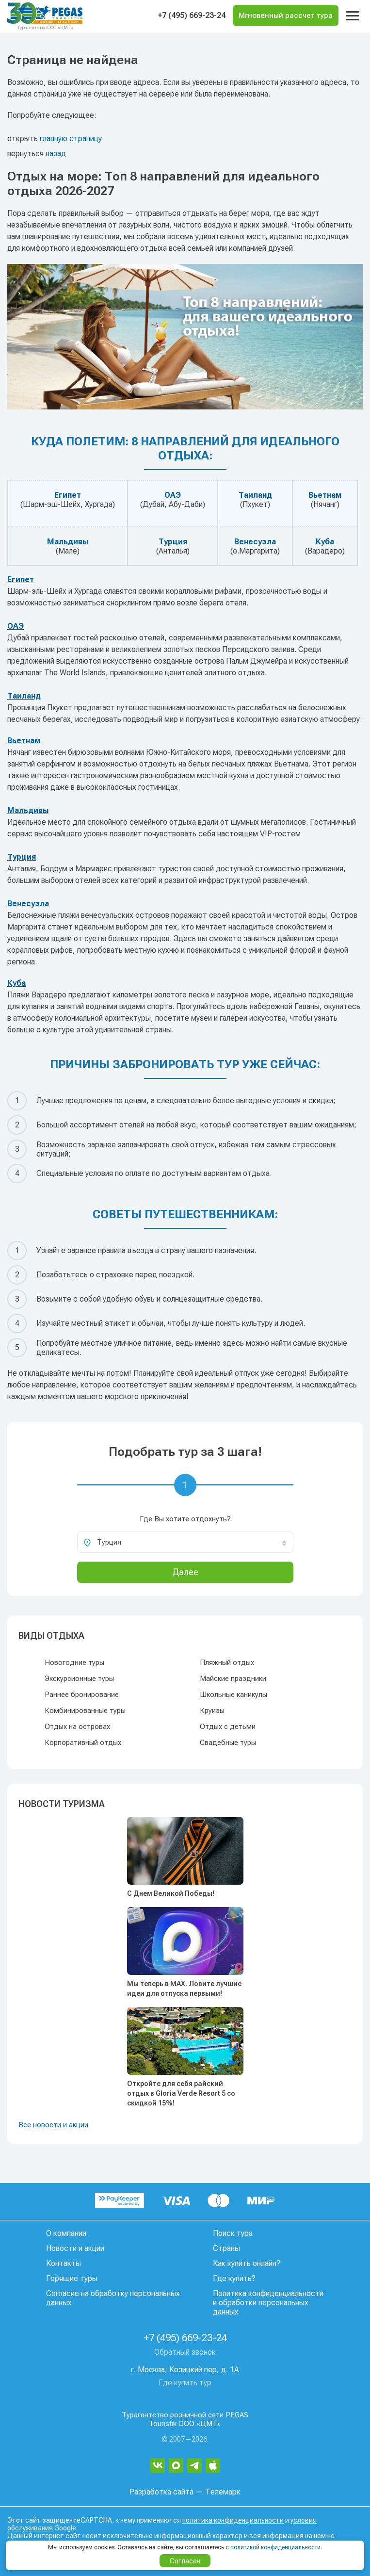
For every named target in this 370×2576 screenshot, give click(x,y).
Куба (325, 541)
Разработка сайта (161, 2491)
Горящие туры (71, 2278)
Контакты (63, 2263)
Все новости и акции (53, 2124)
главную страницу (71, 138)
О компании (66, 2233)
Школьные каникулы (233, 1694)
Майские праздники (233, 1678)
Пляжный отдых (227, 1662)
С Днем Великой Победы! (170, 1893)
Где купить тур (185, 2382)
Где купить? (234, 2278)
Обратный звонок (185, 2352)
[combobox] (185, 1542)
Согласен (185, 2561)
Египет (67, 495)
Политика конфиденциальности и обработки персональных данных (268, 2302)
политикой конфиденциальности (275, 2547)
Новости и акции (75, 2248)
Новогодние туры (74, 1662)
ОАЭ (172, 495)
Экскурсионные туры (79, 1678)
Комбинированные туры (85, 1710)
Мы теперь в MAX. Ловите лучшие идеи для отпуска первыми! (184, 1988)
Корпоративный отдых (83, 1742)
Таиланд (255, 495)
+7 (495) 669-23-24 (191, 15)
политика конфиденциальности (233, 2520)
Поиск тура (233, 2233)
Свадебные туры (228, 1742)
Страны (226, 2248)
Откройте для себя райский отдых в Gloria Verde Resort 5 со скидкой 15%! (181, 2093)
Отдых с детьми (228, 1726)
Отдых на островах (77, 1726)
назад (56, 153)
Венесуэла (255, 541)
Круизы (212, 1710)
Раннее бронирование (82, 1694)
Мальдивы (67, 541)
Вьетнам (324, 495)
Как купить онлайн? (246, 2263)
